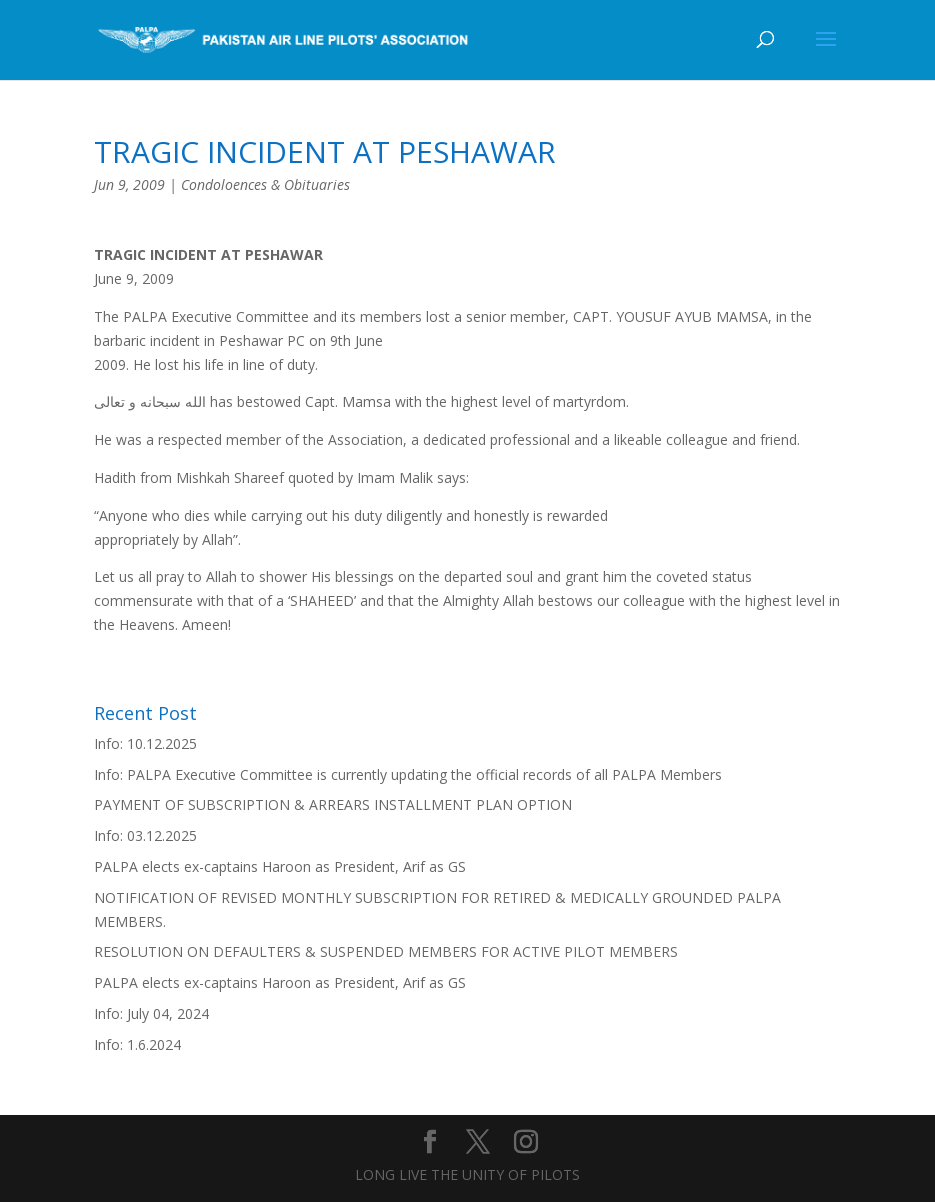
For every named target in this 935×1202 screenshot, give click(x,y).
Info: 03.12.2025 (145, 835)
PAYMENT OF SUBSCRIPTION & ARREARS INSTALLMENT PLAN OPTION (333, 804)
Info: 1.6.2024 (137, 1044)
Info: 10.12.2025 (145, 743)
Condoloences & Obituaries (265, 184)
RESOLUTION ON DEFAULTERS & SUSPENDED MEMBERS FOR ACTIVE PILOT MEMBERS (386, 951)
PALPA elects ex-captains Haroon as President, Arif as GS (280, 866)
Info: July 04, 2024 (151, 1013)
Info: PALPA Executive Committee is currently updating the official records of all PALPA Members (408, 774)
